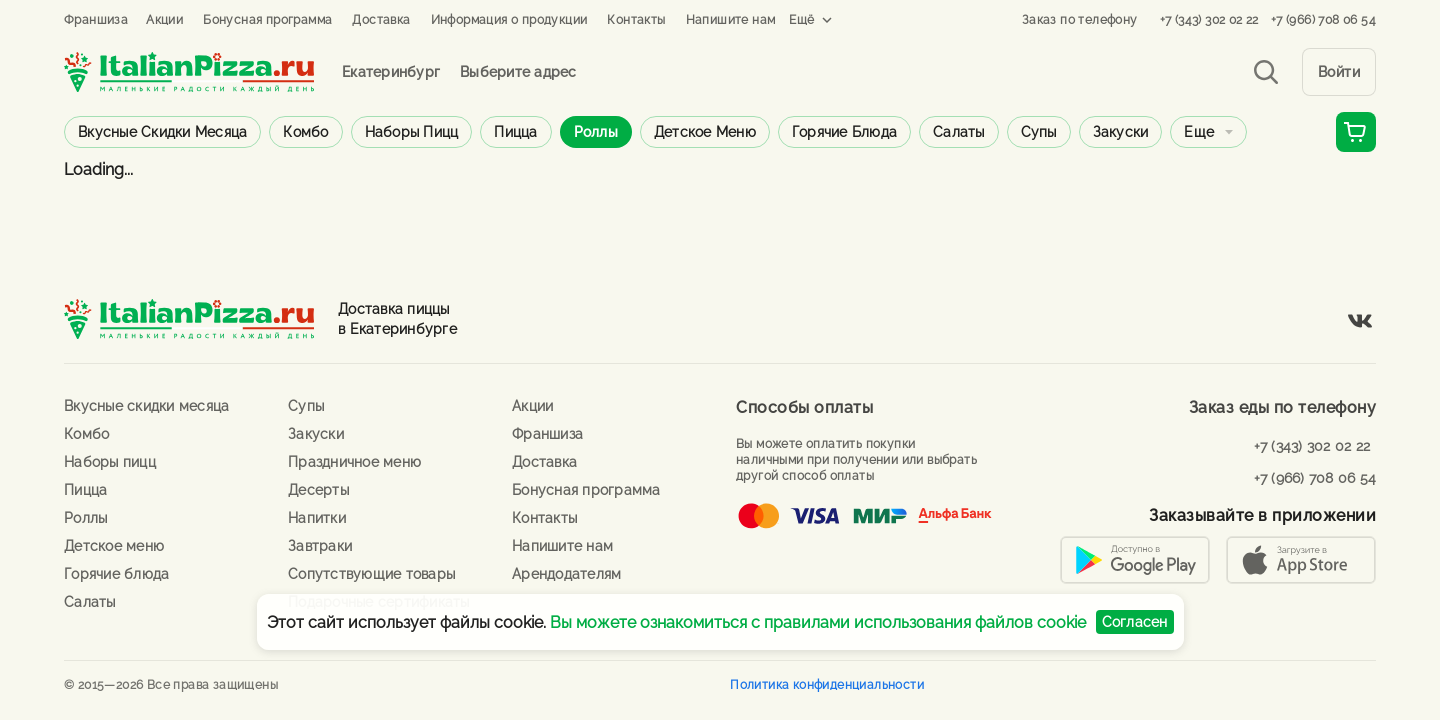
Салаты (959, 132)
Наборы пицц (412, 132)
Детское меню (705, 132)
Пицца (515, 132)
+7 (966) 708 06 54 (1323, 20)
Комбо (305, 132)
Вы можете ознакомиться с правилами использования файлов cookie (818, 622)
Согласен (1135, 622)
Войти (1339, 72)
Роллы (596, 132)
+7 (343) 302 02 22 (1209, 20)
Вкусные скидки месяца (162, 132)
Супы (1039, 132)
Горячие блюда (844, 132)
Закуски (1121, 132)
